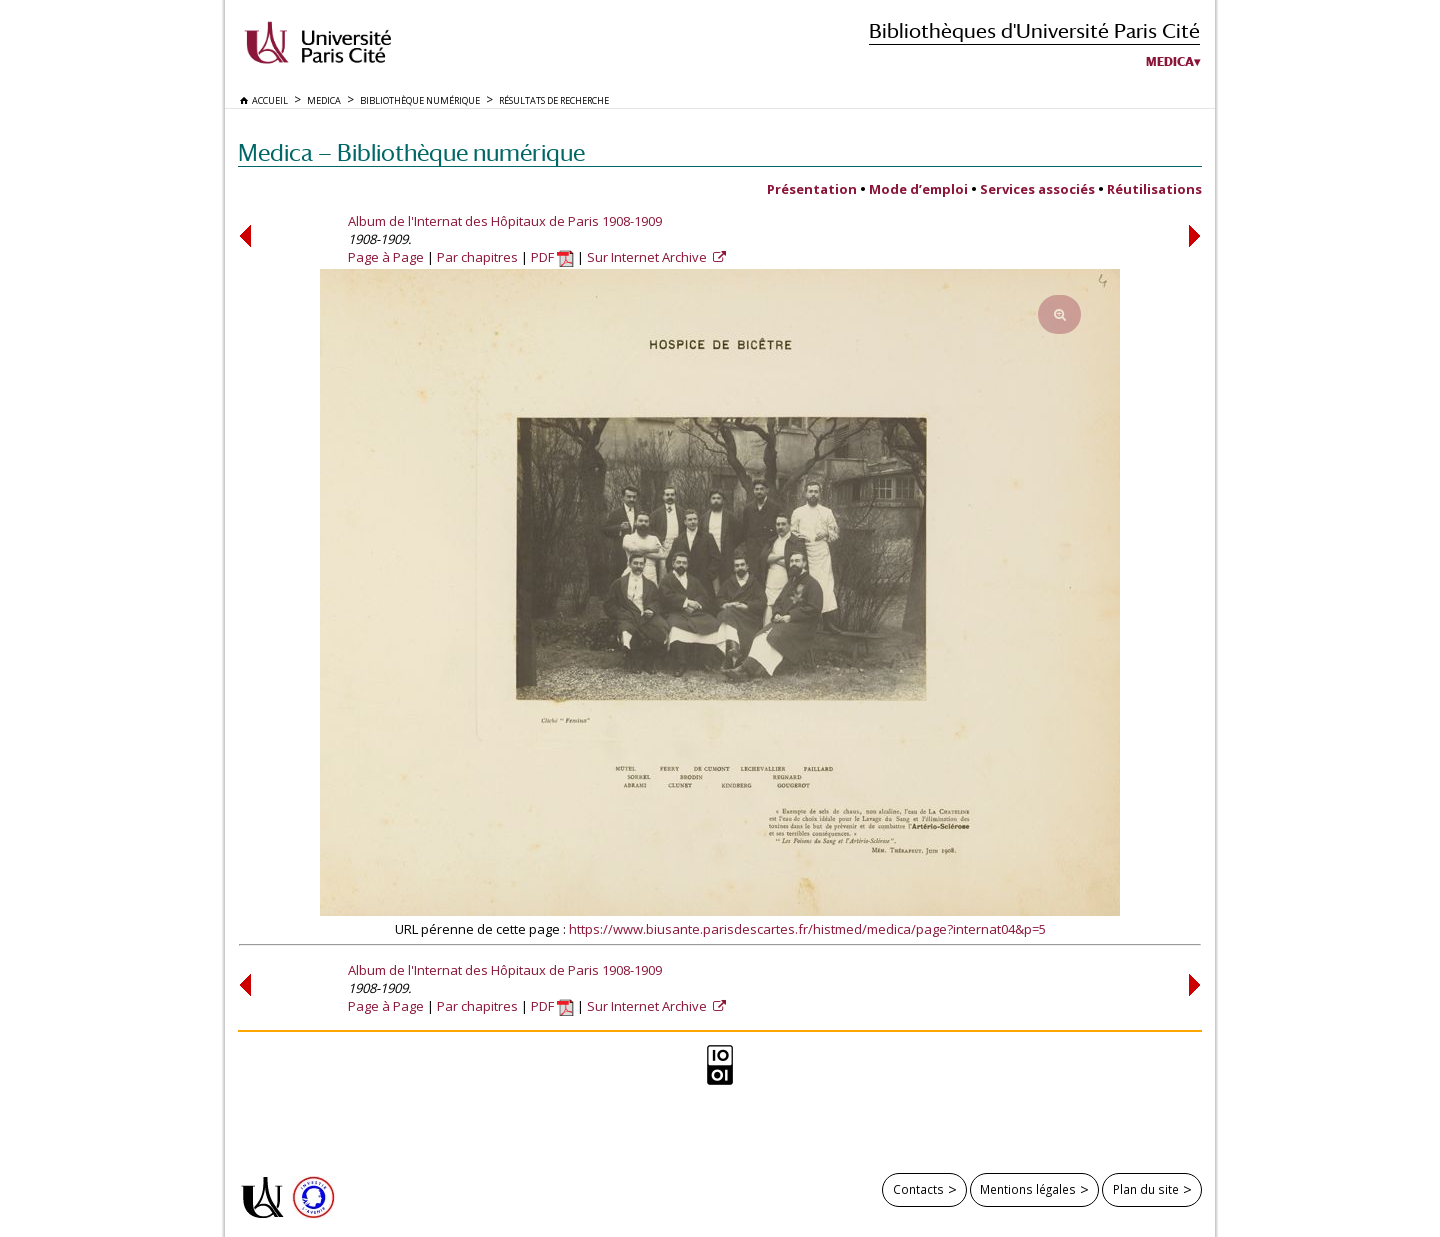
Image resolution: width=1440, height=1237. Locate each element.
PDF (552, 257)
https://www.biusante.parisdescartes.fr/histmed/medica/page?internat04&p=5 (807, 929)
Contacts (918, 1189)
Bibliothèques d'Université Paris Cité (1034, 30)
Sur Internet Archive (648, 257)
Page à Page (386, 257)
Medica (1170, 62)
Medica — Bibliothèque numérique (411, 152)
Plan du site (1146, 1189)
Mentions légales (1028, 1189)
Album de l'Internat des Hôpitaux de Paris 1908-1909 (505, 221)
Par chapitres (477, 257)
